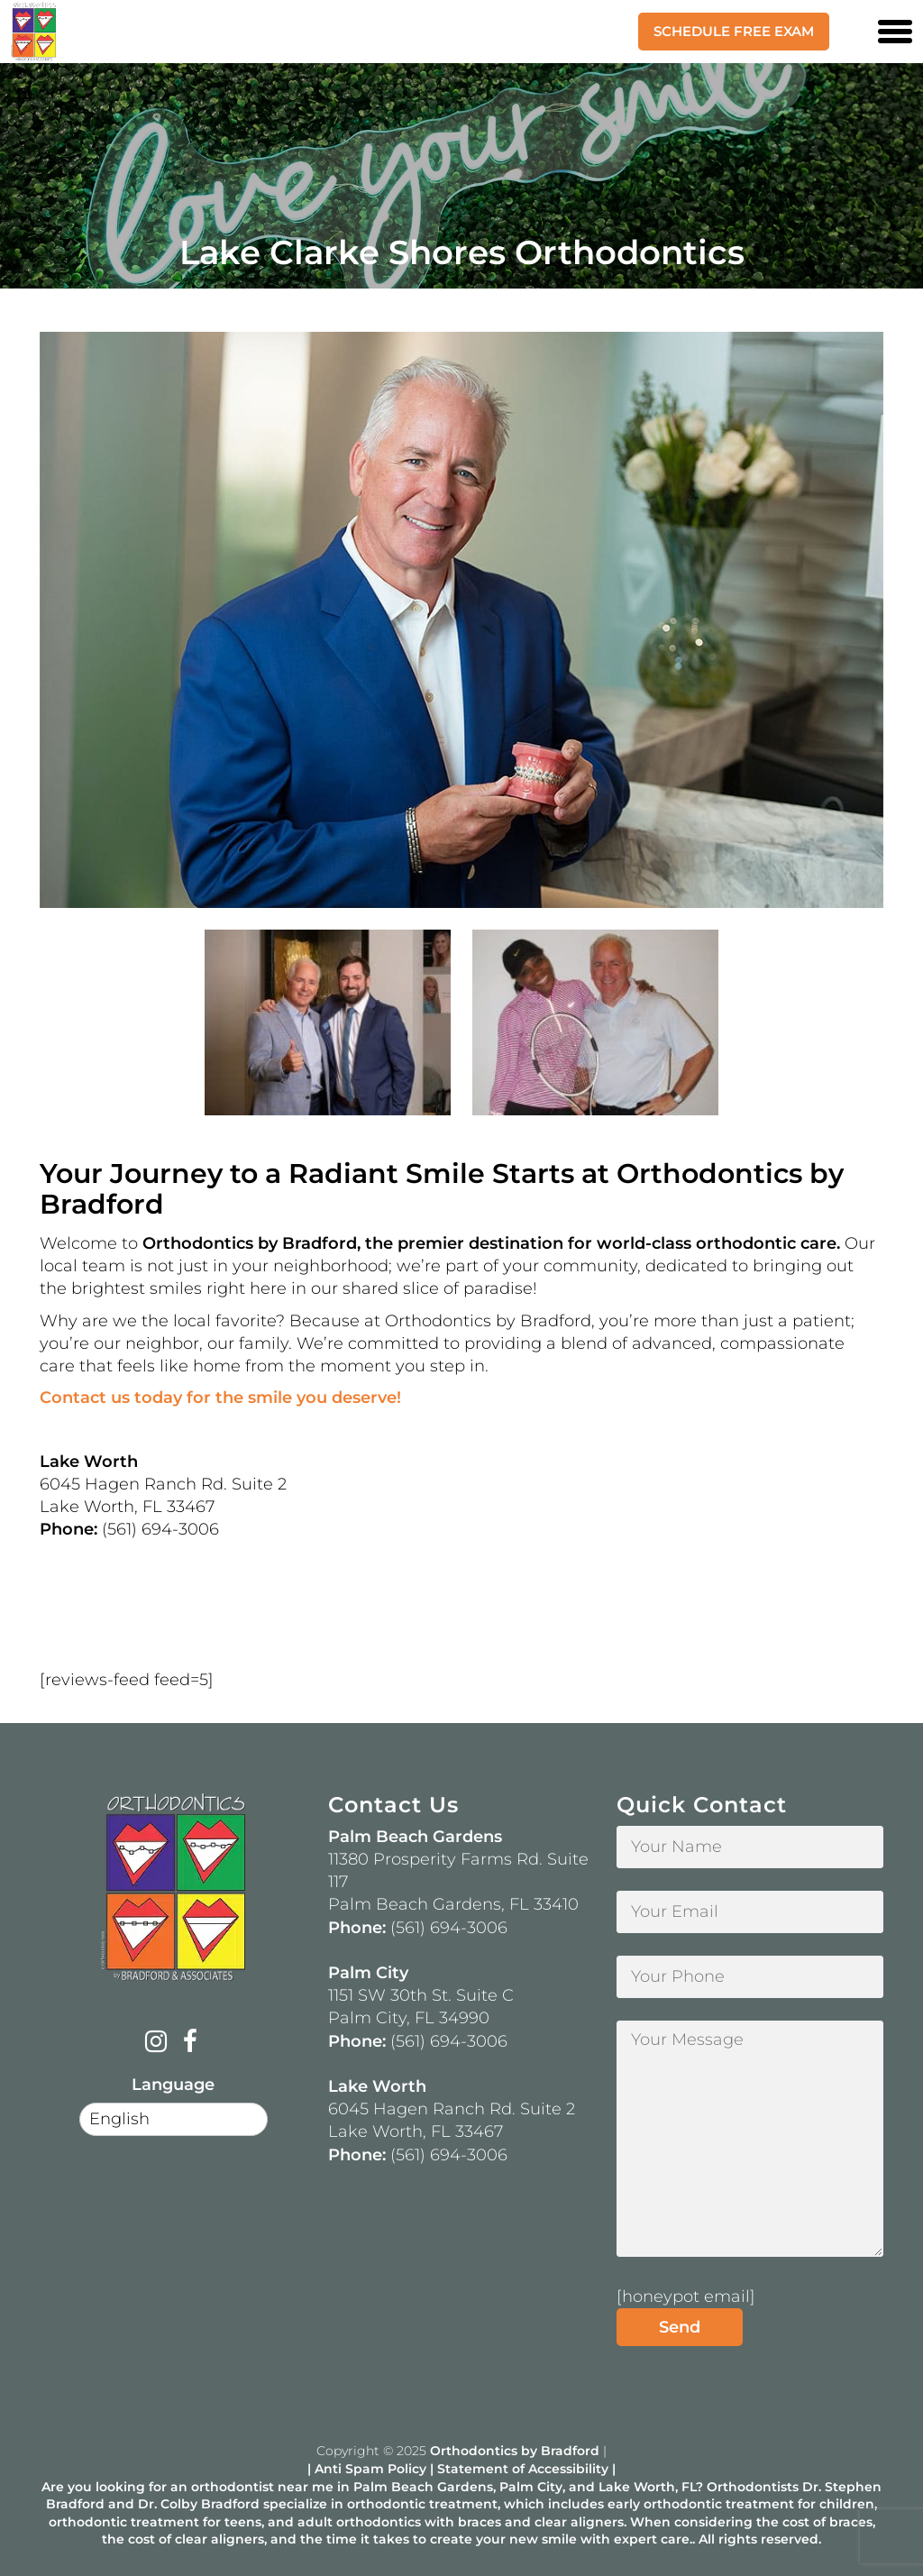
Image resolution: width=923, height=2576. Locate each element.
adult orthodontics (359, 2522)
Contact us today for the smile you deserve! (220, 1397)
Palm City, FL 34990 (408, 2018)
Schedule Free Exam (733, 31)
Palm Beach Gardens (423, 2487)
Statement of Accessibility (522, 2469)
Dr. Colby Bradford (199, 2504)
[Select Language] (173, 2119)
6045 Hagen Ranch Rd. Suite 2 (451, 2109)
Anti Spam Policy (370, 2469)
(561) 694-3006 (448, 1928)
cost (795, 2522)
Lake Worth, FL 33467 (415, 2131)
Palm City (530, 2487)
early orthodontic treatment (701, 2504)
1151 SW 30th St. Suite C (421, 1995)
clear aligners (579, 2522)
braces (479, 2522)
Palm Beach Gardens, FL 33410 (453, 1904)
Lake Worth (637, 2487)
